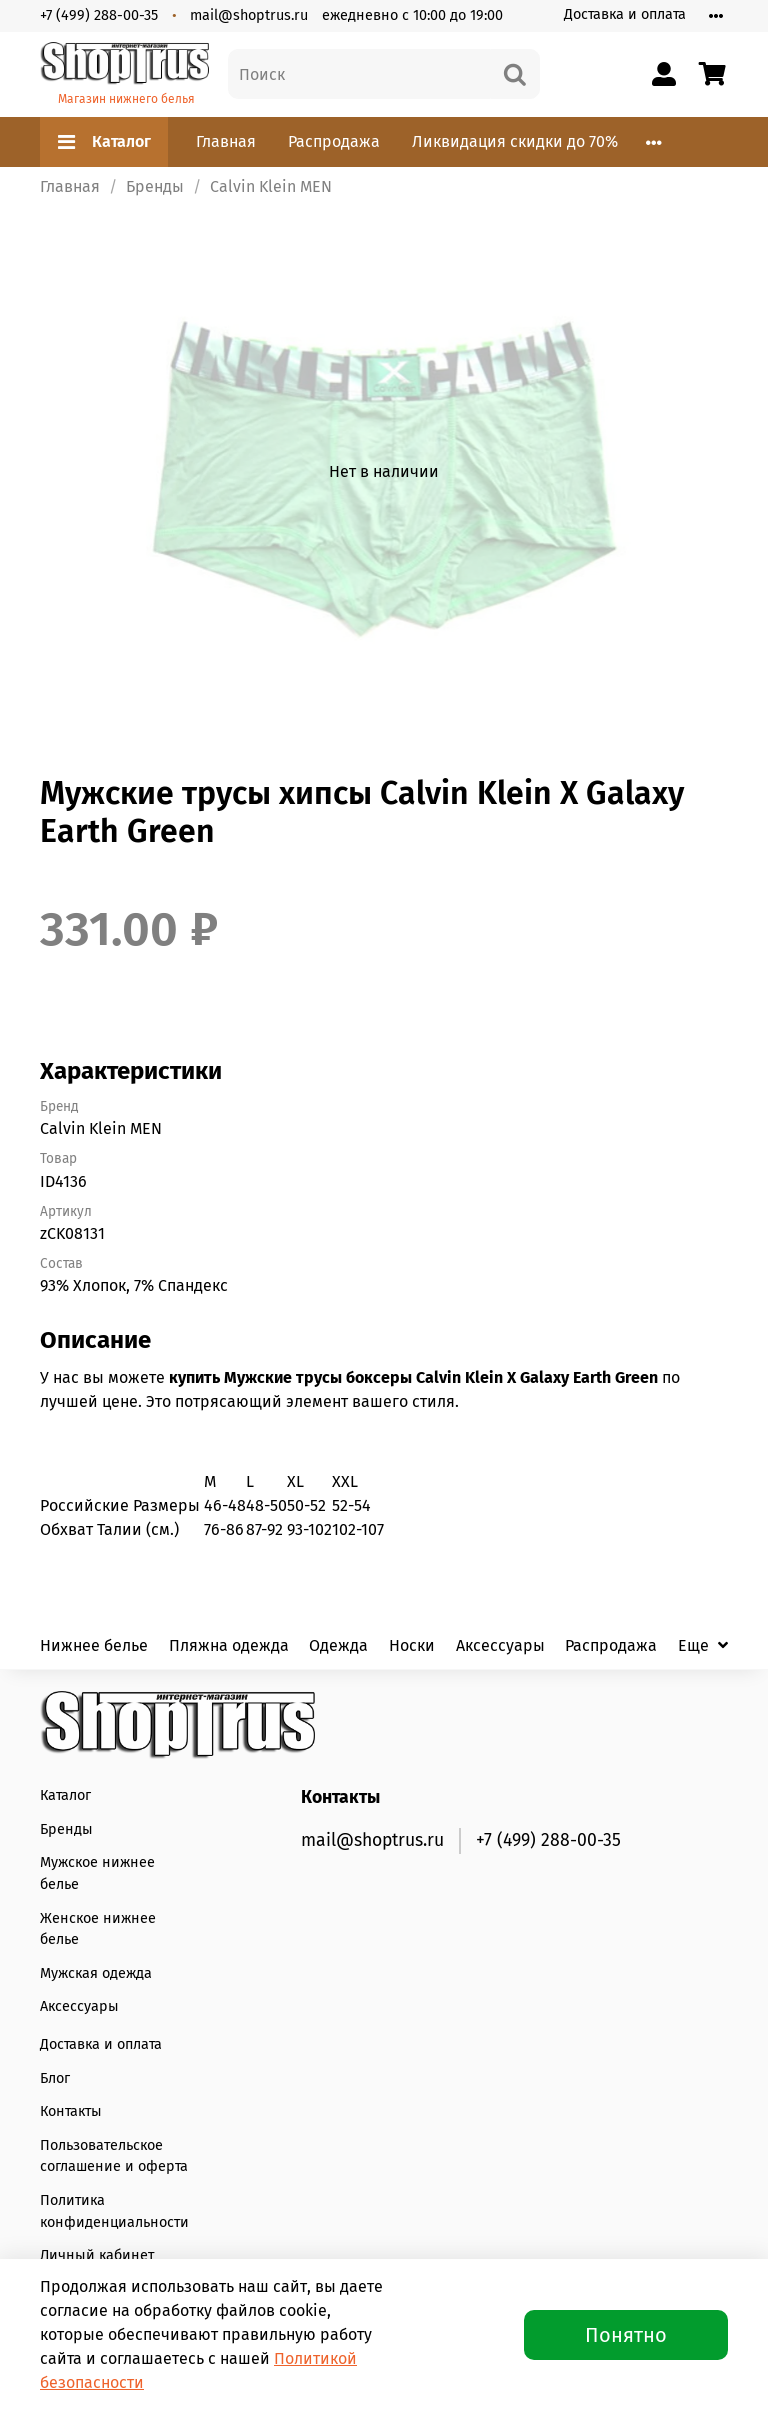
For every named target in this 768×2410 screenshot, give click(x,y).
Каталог (104, 142)
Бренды (155, 186)
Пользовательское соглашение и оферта (114, 2156)
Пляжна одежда (229, 1645)
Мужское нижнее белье (97, 1873)
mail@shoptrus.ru (249, 15)
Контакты (71, 2111)
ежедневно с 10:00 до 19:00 (412, 15)
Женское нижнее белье (98, 1929)
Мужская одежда (96, 1973)
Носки (412, 1645)
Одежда (338, 1645)
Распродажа (334, 141)
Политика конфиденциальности (114, 2211)
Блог (55, 2078)
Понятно (626, 2335)
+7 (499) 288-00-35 (99, 15)
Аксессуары (500, 1645)
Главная (226, 141)
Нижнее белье (94, 1645)
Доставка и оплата (625, 14)
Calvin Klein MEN (271, 186)
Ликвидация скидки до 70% (515, 141)
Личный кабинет (97, 2255)
